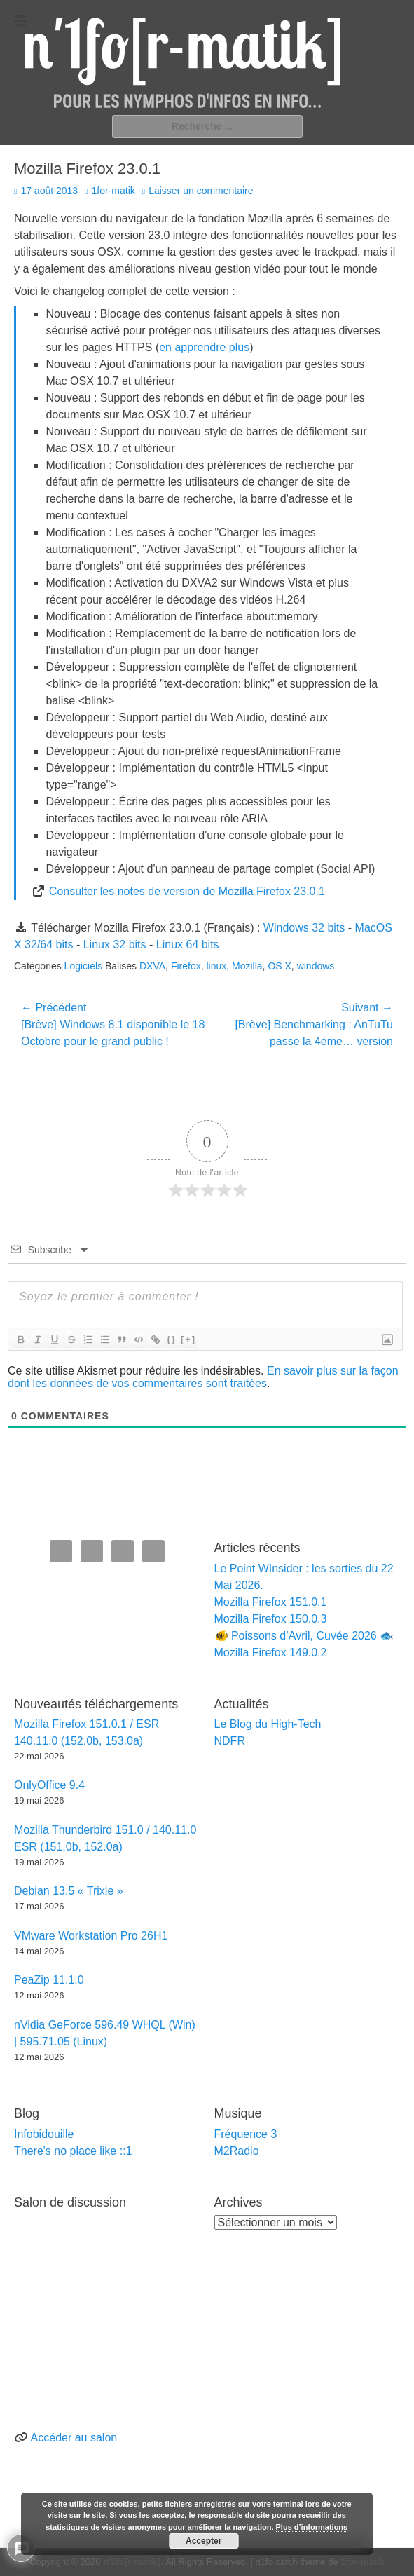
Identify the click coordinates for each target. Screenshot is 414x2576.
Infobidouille (44, 2134)
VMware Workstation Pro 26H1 (90, 1936)
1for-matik (113, 190)
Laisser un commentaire (201, 190)
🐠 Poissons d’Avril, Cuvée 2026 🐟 (304, 1636)
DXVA (152, 966)
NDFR (229, 1741)
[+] (188, 1339)
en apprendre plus (204, 347)
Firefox (186, 966)
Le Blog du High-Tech (268, 1724)
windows (316, 966)
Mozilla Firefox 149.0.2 (270, 1652)
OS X (279, 966)
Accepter (203, 2541)
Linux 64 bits (187, 944)
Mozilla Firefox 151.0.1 (270, 1602)
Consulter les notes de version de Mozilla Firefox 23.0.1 (187, 891)
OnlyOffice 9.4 (49, 1785)
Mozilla (247, 966)
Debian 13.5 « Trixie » (68, 1891)
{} (172, 1339)
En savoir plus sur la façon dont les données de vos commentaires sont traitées (203, 1377)
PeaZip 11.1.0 (49, 1980)
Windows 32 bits (304, 928)
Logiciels (83, 966)
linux (216, 966)
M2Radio (236, 2151)
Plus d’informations (312, 2527)
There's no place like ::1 (73, 2151)
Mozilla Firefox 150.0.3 (270, 1619)
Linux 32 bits (114, 944)
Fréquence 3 (245, 2134)
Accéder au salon (74, 2438)
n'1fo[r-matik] (132, 2561)
